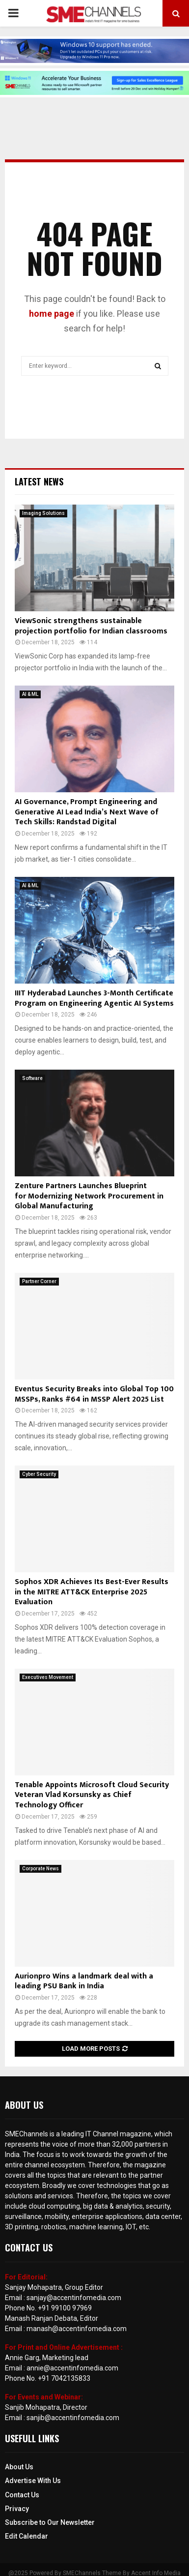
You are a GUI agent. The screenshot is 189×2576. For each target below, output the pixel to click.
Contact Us (22, 2495)
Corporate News (40, 1868)
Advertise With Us (33, 2481)
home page (51, 313)
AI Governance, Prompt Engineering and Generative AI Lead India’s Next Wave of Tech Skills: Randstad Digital (87, 812)
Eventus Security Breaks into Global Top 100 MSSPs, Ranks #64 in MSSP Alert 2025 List (94, 1394)
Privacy (17, 2509)
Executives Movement (47, 1677)
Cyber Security (39, 1474)
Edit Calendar (26, 2536)
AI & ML (30, 694)
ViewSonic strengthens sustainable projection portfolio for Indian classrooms (91, 626)
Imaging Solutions (43, 513)
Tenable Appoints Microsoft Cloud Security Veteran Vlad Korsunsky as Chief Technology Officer (92, 1795)
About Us (19, 2467)
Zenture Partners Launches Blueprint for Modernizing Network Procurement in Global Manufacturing (89, 1196)
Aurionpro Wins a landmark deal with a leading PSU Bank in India (84, 1981)
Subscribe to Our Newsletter (50, 2522)
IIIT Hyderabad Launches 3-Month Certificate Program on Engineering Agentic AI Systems (94, 998)
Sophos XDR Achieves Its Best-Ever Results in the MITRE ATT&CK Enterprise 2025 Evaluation (91, 1592)
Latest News (39, 481)
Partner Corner (39, 1281)
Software (32, 1078)
